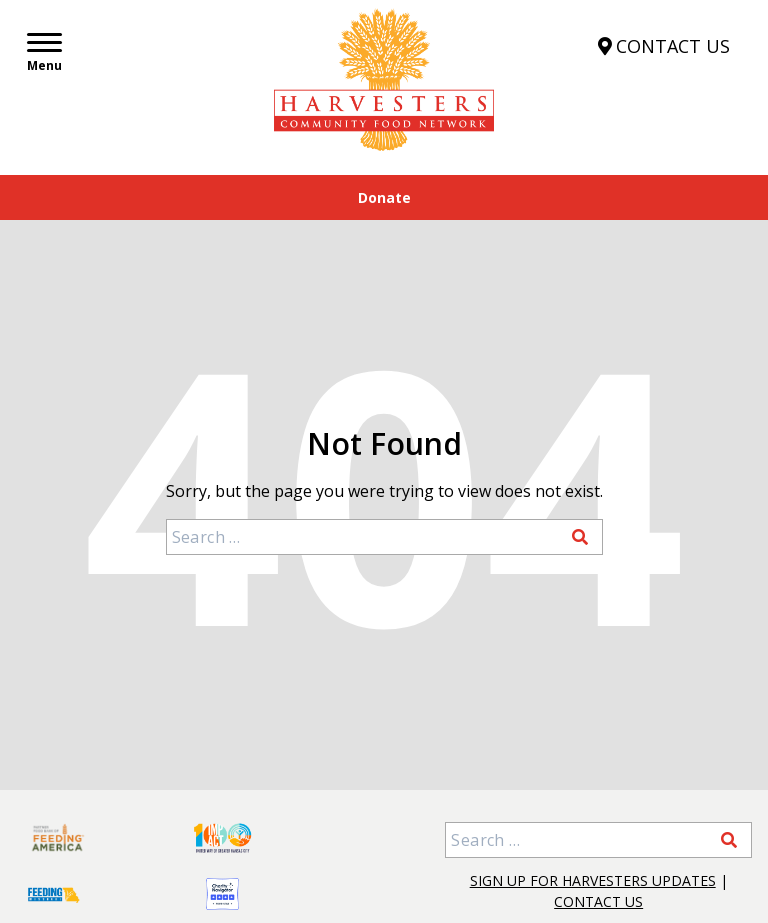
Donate (384, 197)
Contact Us (598, 901)
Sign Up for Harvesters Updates (593, 880)
